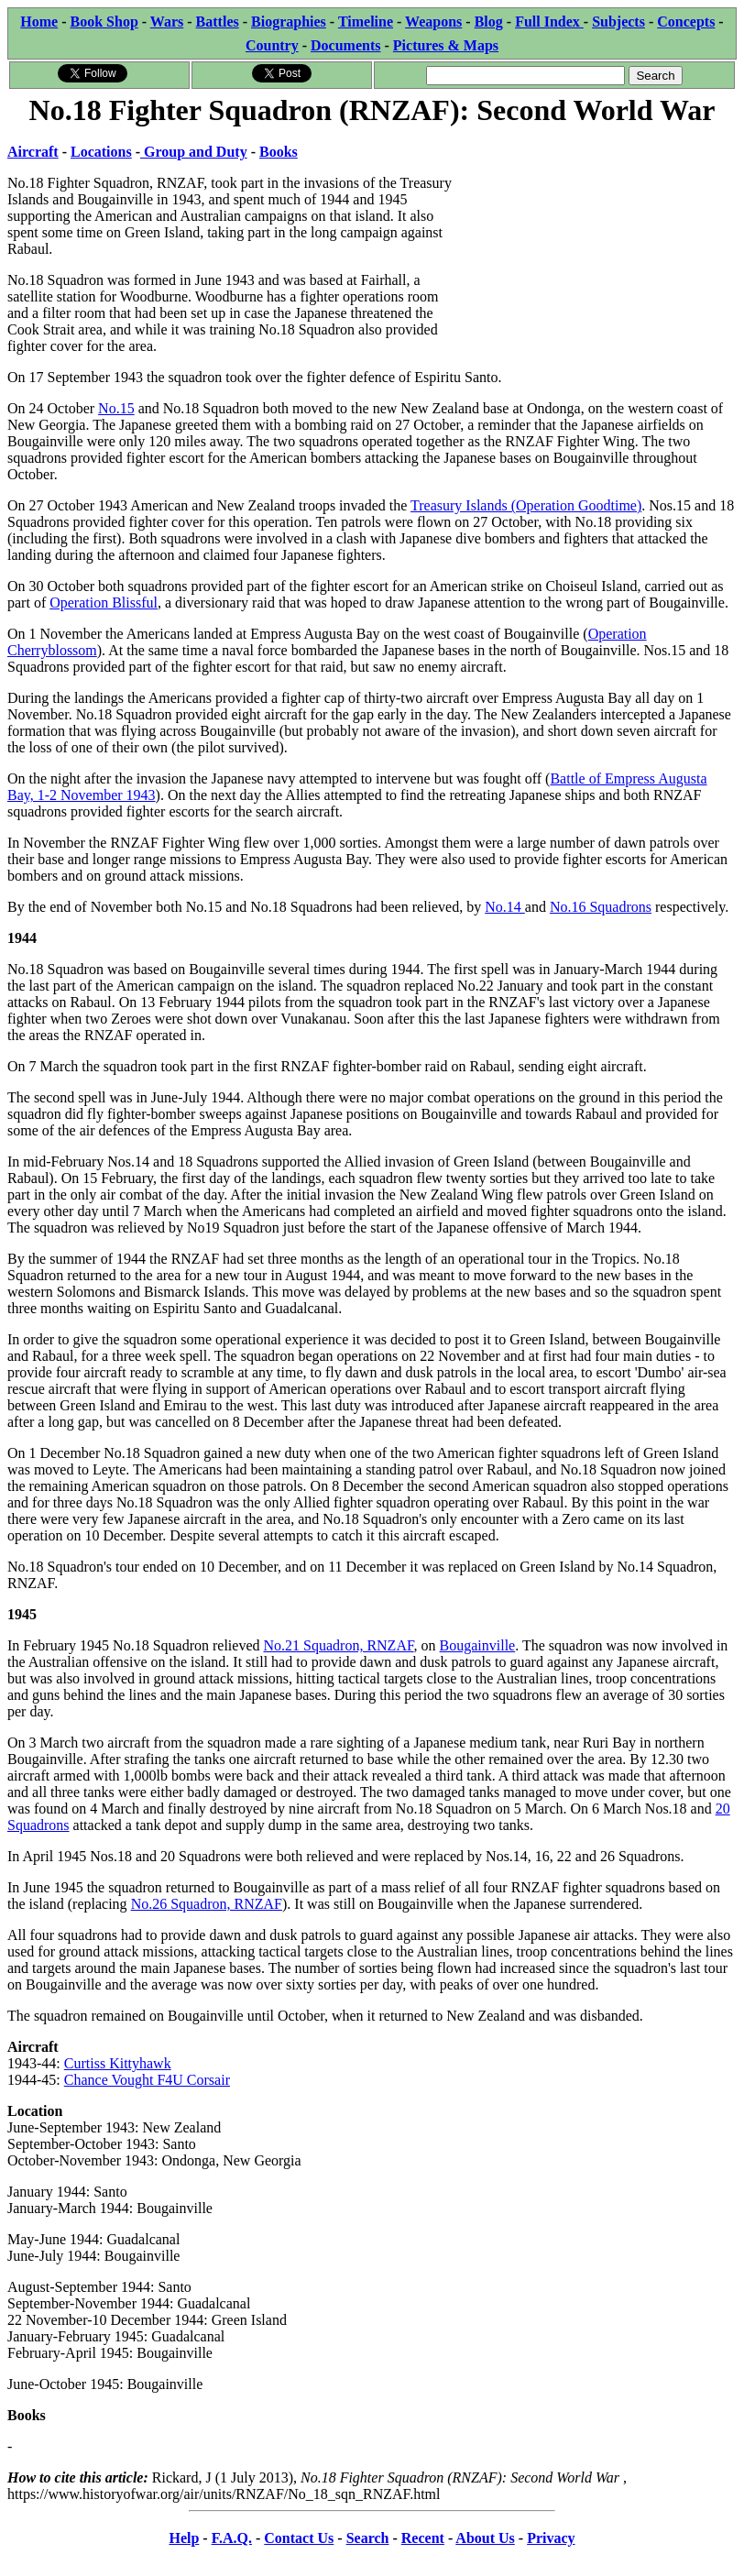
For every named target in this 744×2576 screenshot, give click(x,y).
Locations (101, 151)
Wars (166, 21)
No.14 (505, 907)
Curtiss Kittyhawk (117, 2063)
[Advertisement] (599, 244)
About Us (484, 2538)
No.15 (116, 408)
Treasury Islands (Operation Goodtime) (525, 505)
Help (184, 2538)
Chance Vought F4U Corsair (147, 2080)
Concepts (686, 21)
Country (272, 45)
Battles (217, 21)
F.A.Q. (232, 2538)
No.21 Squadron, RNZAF (339, 1645)
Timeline (365, 21)
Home (39, 21)
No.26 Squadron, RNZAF (206, 1904)
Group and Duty (193, 151)
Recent (422, 2538)
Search (367, 2538)
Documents (345, 45)
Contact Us (299, 2538)
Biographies (288, 21)
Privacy (550, 2538)
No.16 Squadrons (600, 907)
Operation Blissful (103, 602)
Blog (489, 21)
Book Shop (104, 21)
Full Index (549, 21)
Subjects (618, 21)
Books (278, 151)
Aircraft (33, 151)
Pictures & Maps (445, 45)
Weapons (433, 21)
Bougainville (478, 1645)
